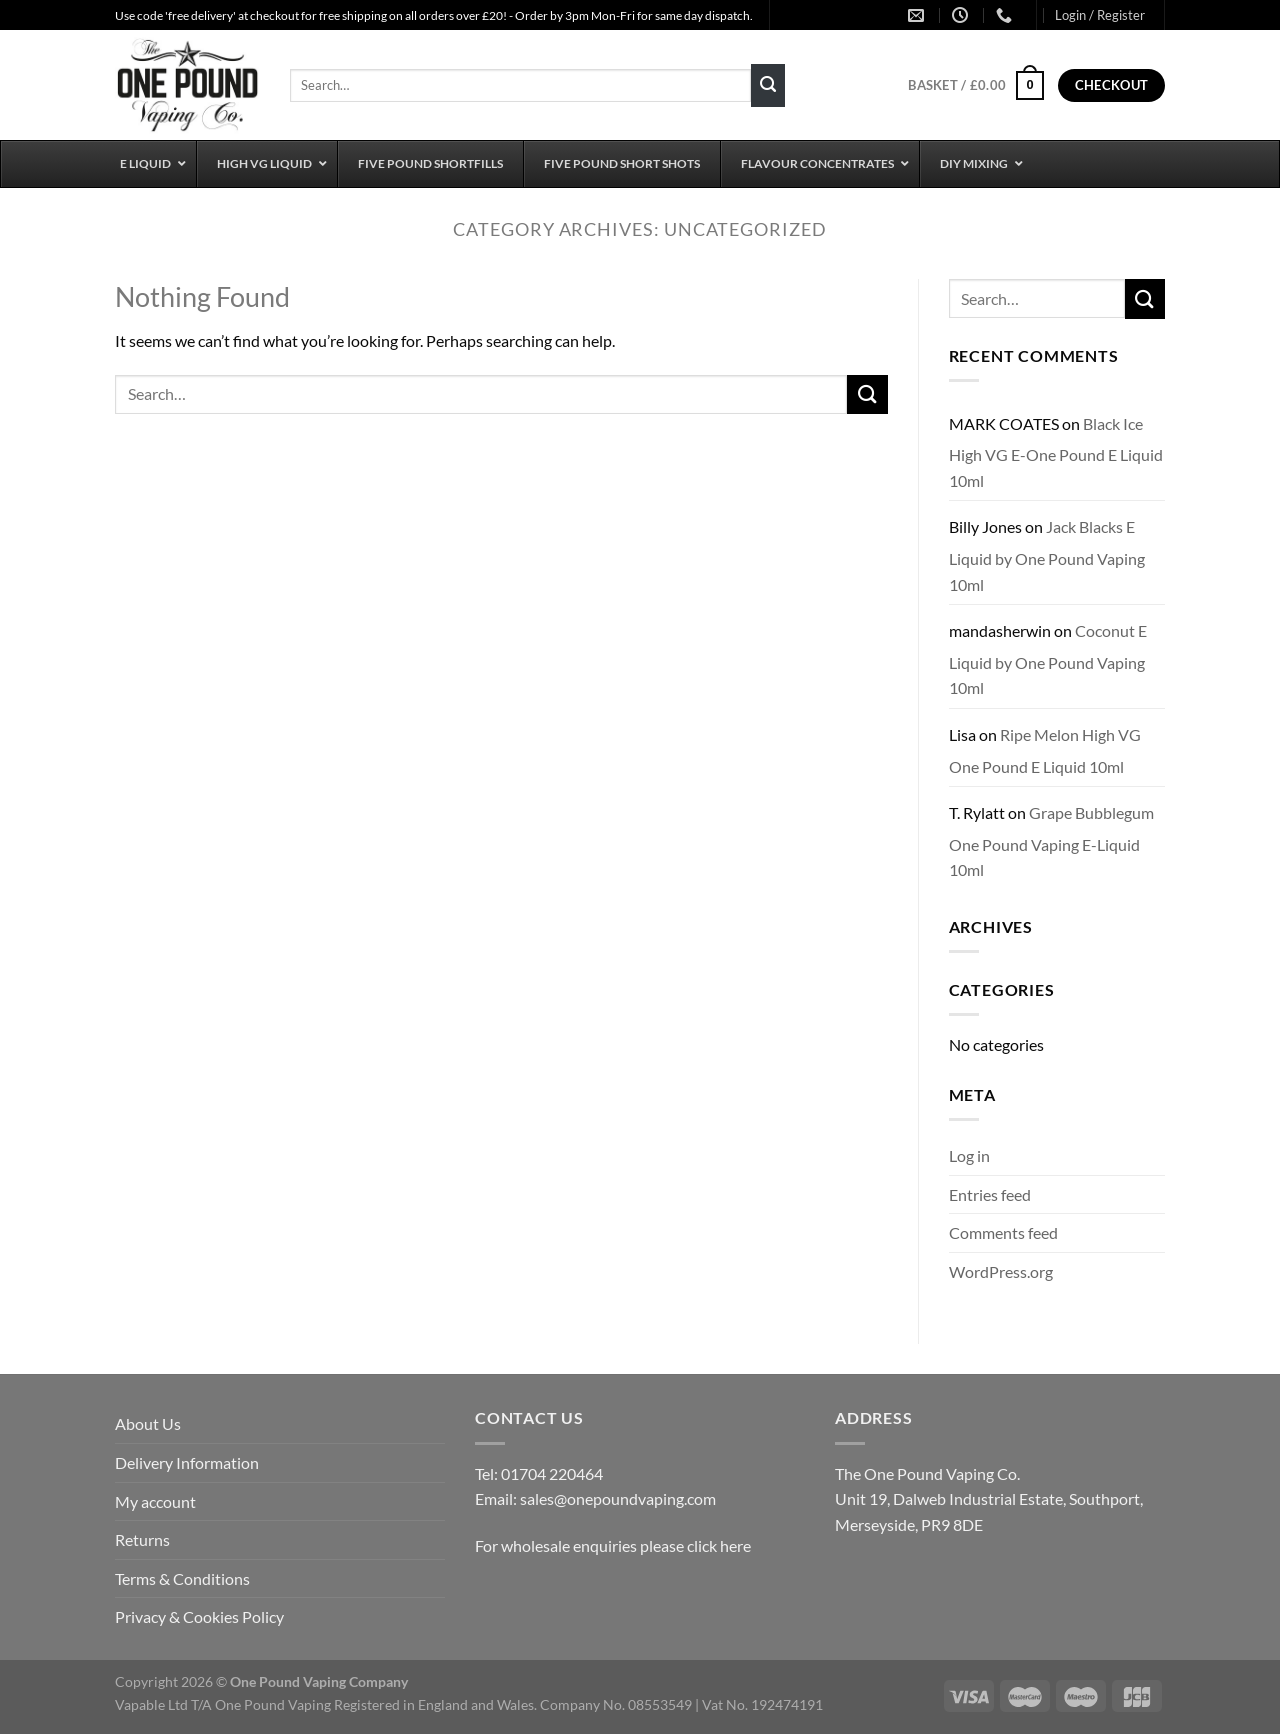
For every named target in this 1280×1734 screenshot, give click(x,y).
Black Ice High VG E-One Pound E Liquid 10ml (1056, 452)
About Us (148, 1423)
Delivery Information (187, 1462)
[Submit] (768, 86)
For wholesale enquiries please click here (613, 1545)
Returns (142, 1539)
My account (155, 1501)
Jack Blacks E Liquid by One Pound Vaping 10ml (1047, 555)
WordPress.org (1001, 1271)
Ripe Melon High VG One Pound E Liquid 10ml (1045, 750)
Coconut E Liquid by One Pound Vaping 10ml (1048, 659)
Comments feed (1003, 1232)
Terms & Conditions (182, 1578)
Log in (969, 1155)
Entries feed (990, 1194)
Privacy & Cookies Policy (199, 1616)
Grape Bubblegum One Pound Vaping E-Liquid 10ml (1051, 841)
